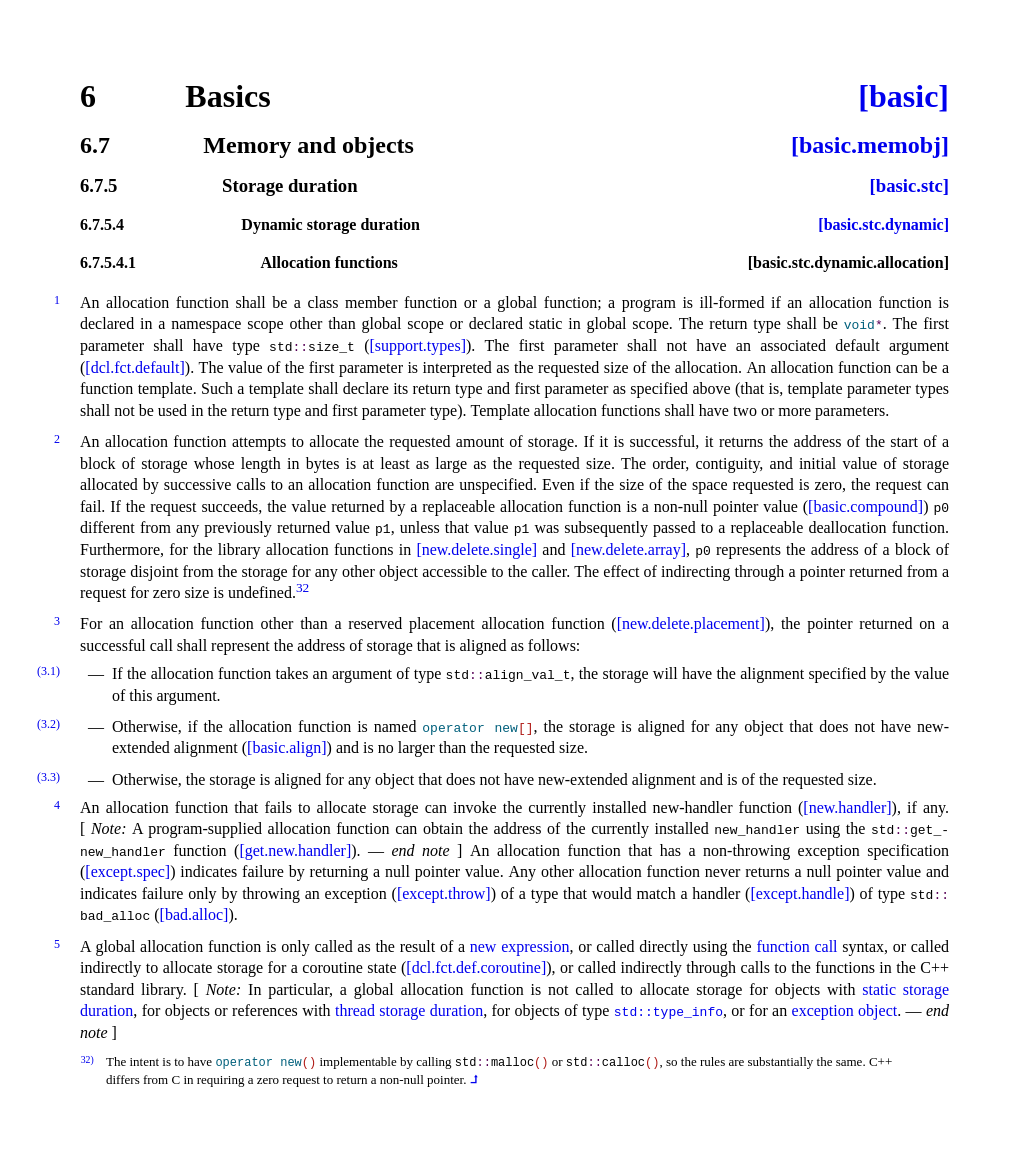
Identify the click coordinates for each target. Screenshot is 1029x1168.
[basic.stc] (909, 186)
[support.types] (418, 345)
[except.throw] (444, 893)
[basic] (903, 96)
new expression (520, 946)
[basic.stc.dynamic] (883, 225)
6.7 (95, 145)
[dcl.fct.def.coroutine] (476, 967)
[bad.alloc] (194, 914)
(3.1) (48, 671)
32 (302, 587)
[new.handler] (847, 807)
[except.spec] (127, 871)
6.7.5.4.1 (108, 263)
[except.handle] (799, 893)
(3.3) (48, 777)
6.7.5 (98, 186)
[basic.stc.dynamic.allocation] (848, 263)
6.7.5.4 (102, 225)
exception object (845, 1010)
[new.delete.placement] (691, 623)
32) (87, 1059)
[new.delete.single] (476, 549)
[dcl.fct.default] (135, 367)
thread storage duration (409, 1010)
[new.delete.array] (628, 549)
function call (796, 946)
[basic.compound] (865, 506)
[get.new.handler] (295, 850)
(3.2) (48, 724)
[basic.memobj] (870, 145)
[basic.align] (287, 747)
